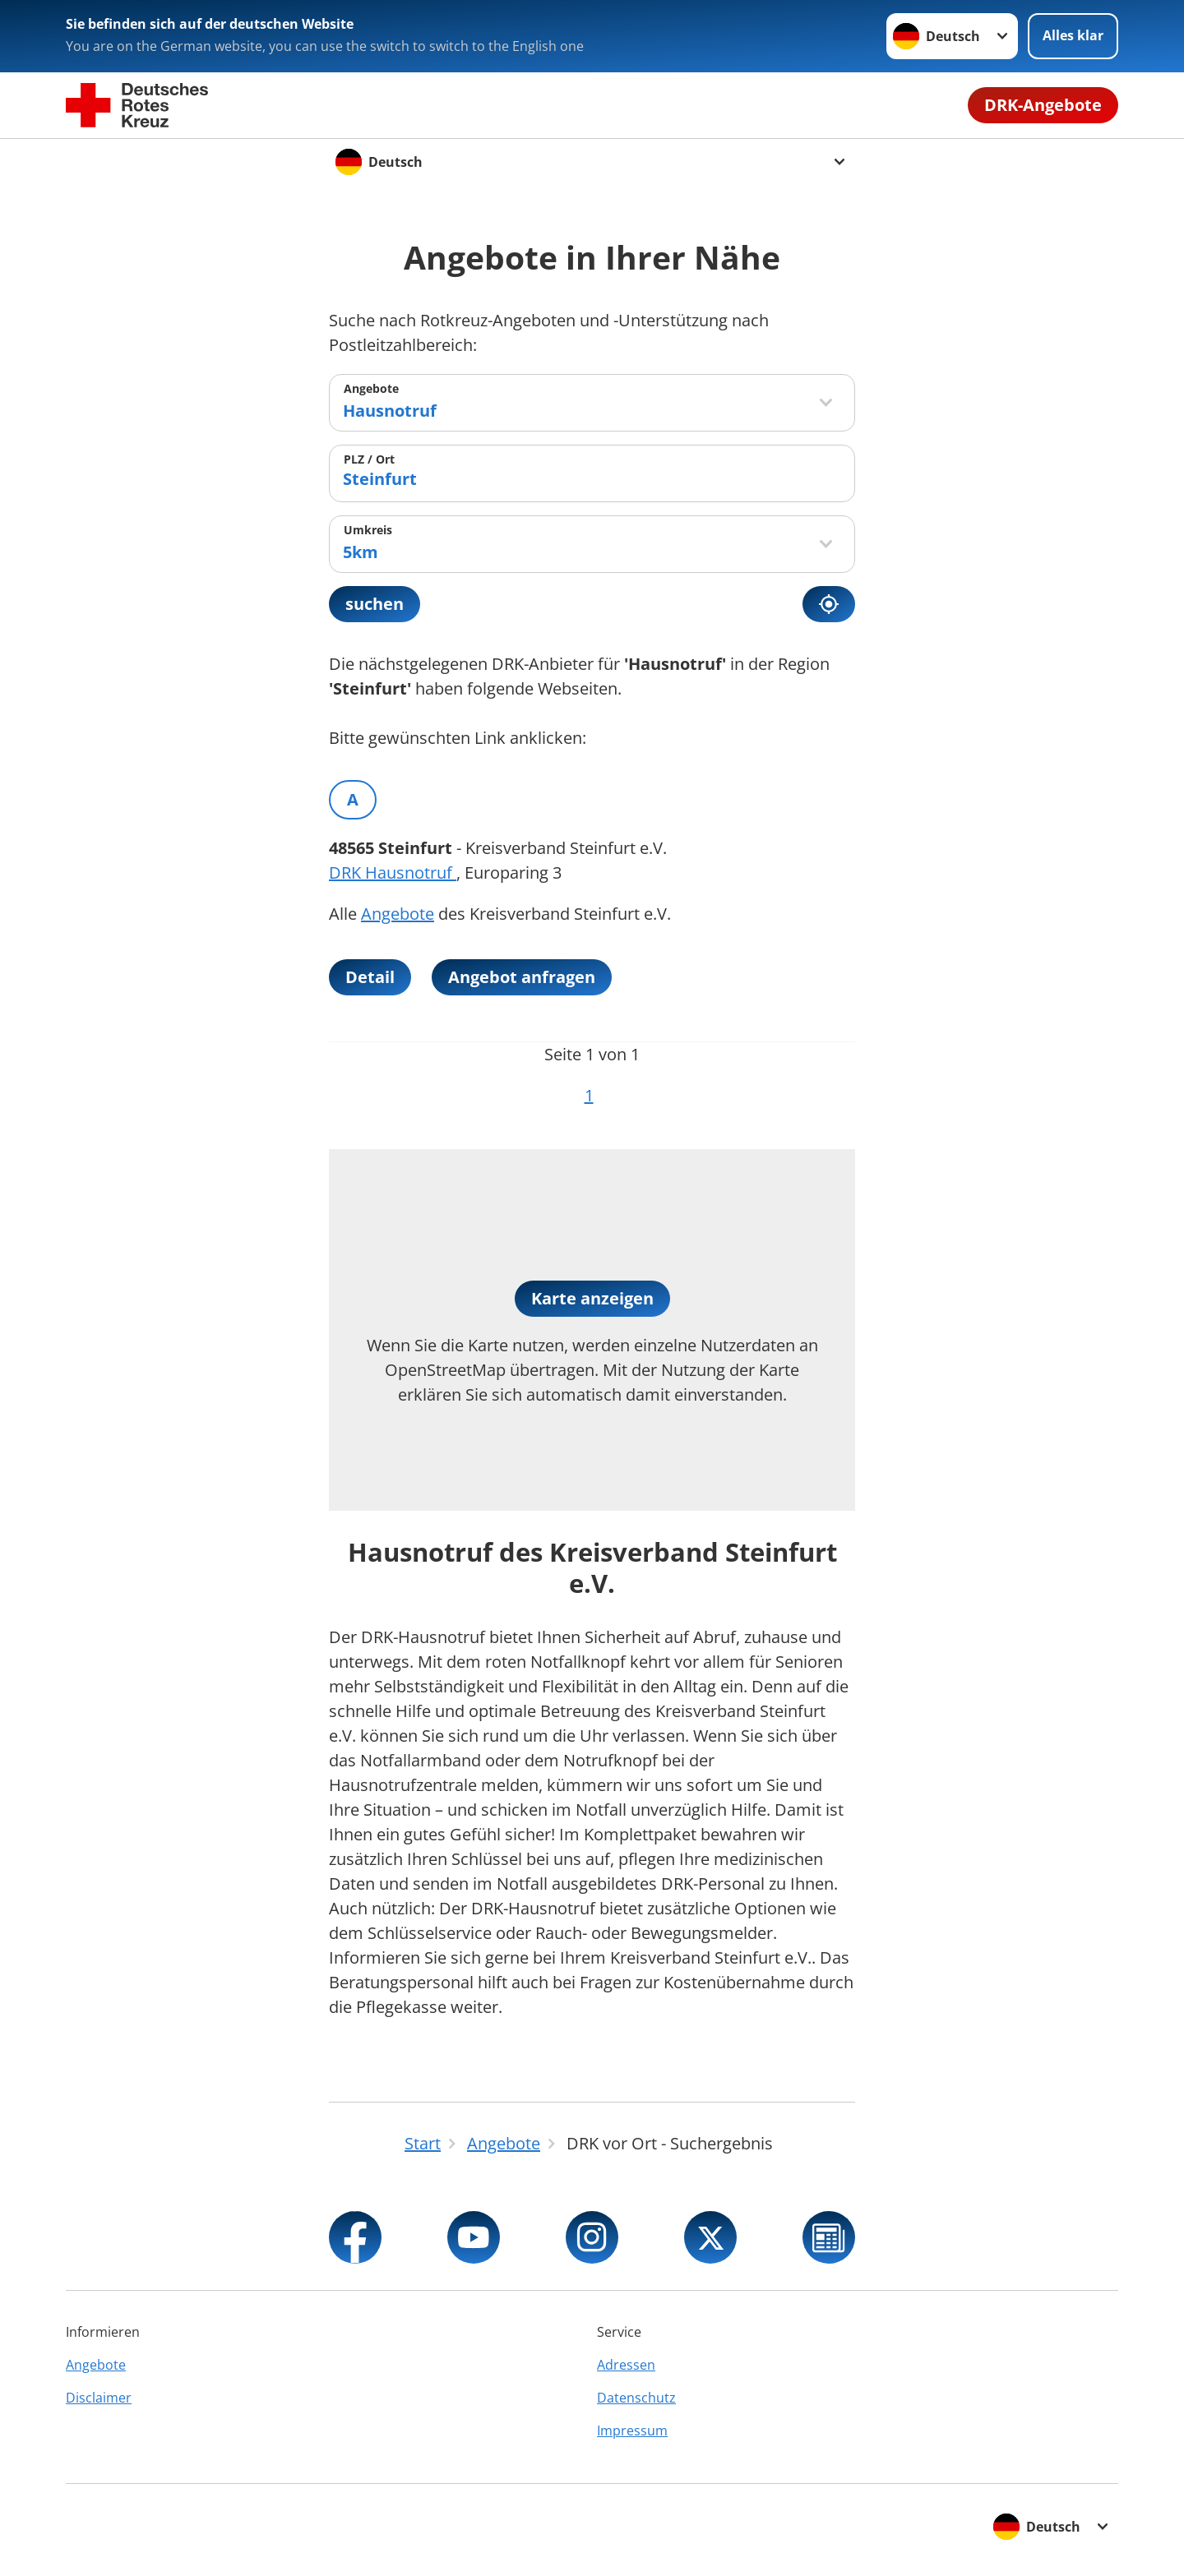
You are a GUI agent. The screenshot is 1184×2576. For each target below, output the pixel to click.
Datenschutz (636, 2398)
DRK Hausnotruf (392, 872)
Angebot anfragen (521, 977)
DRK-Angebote (1043, 105)
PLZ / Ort (369, 459)
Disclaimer (99, 2398)
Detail (370, 977)
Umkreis (368, 530)
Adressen (626, 2365)
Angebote (371, 388)
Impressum (632, 2430)
